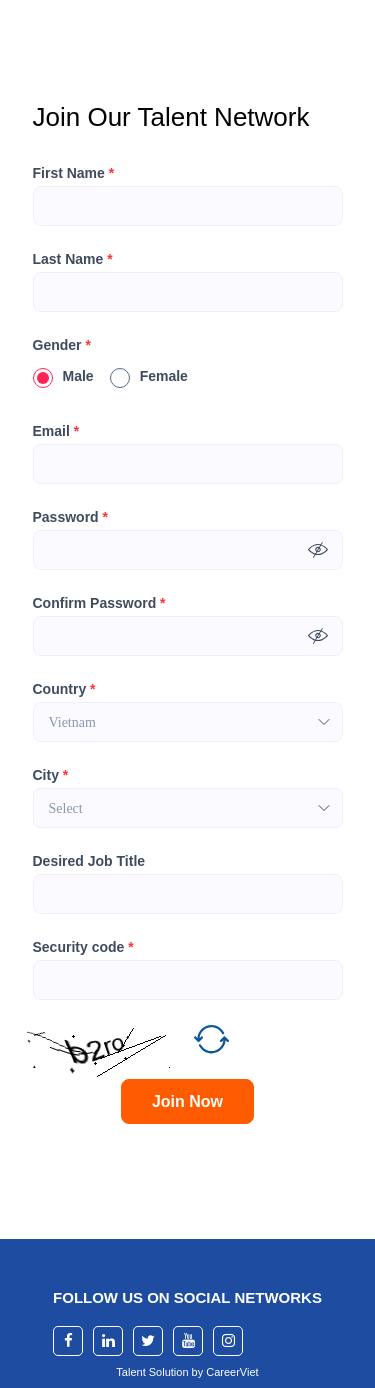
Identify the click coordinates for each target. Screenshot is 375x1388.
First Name (74, 173)
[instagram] (228, 1341)
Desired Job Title (89, 861)
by (199, 1372)
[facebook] (68, 1341)
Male (63, 376)
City (51, 775)
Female (149, 376)
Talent (132, 1372)
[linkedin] (108, 1341)
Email (56, 431)
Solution (170, 1372)
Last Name (73, 259)
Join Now (187, 1101)
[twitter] (148, 1341)
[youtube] (188, 1341)
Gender (62, 345)
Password (70, 517)
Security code (83, 947)
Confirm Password (99, 603)
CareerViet (232, 1372)
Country (64, 689)
